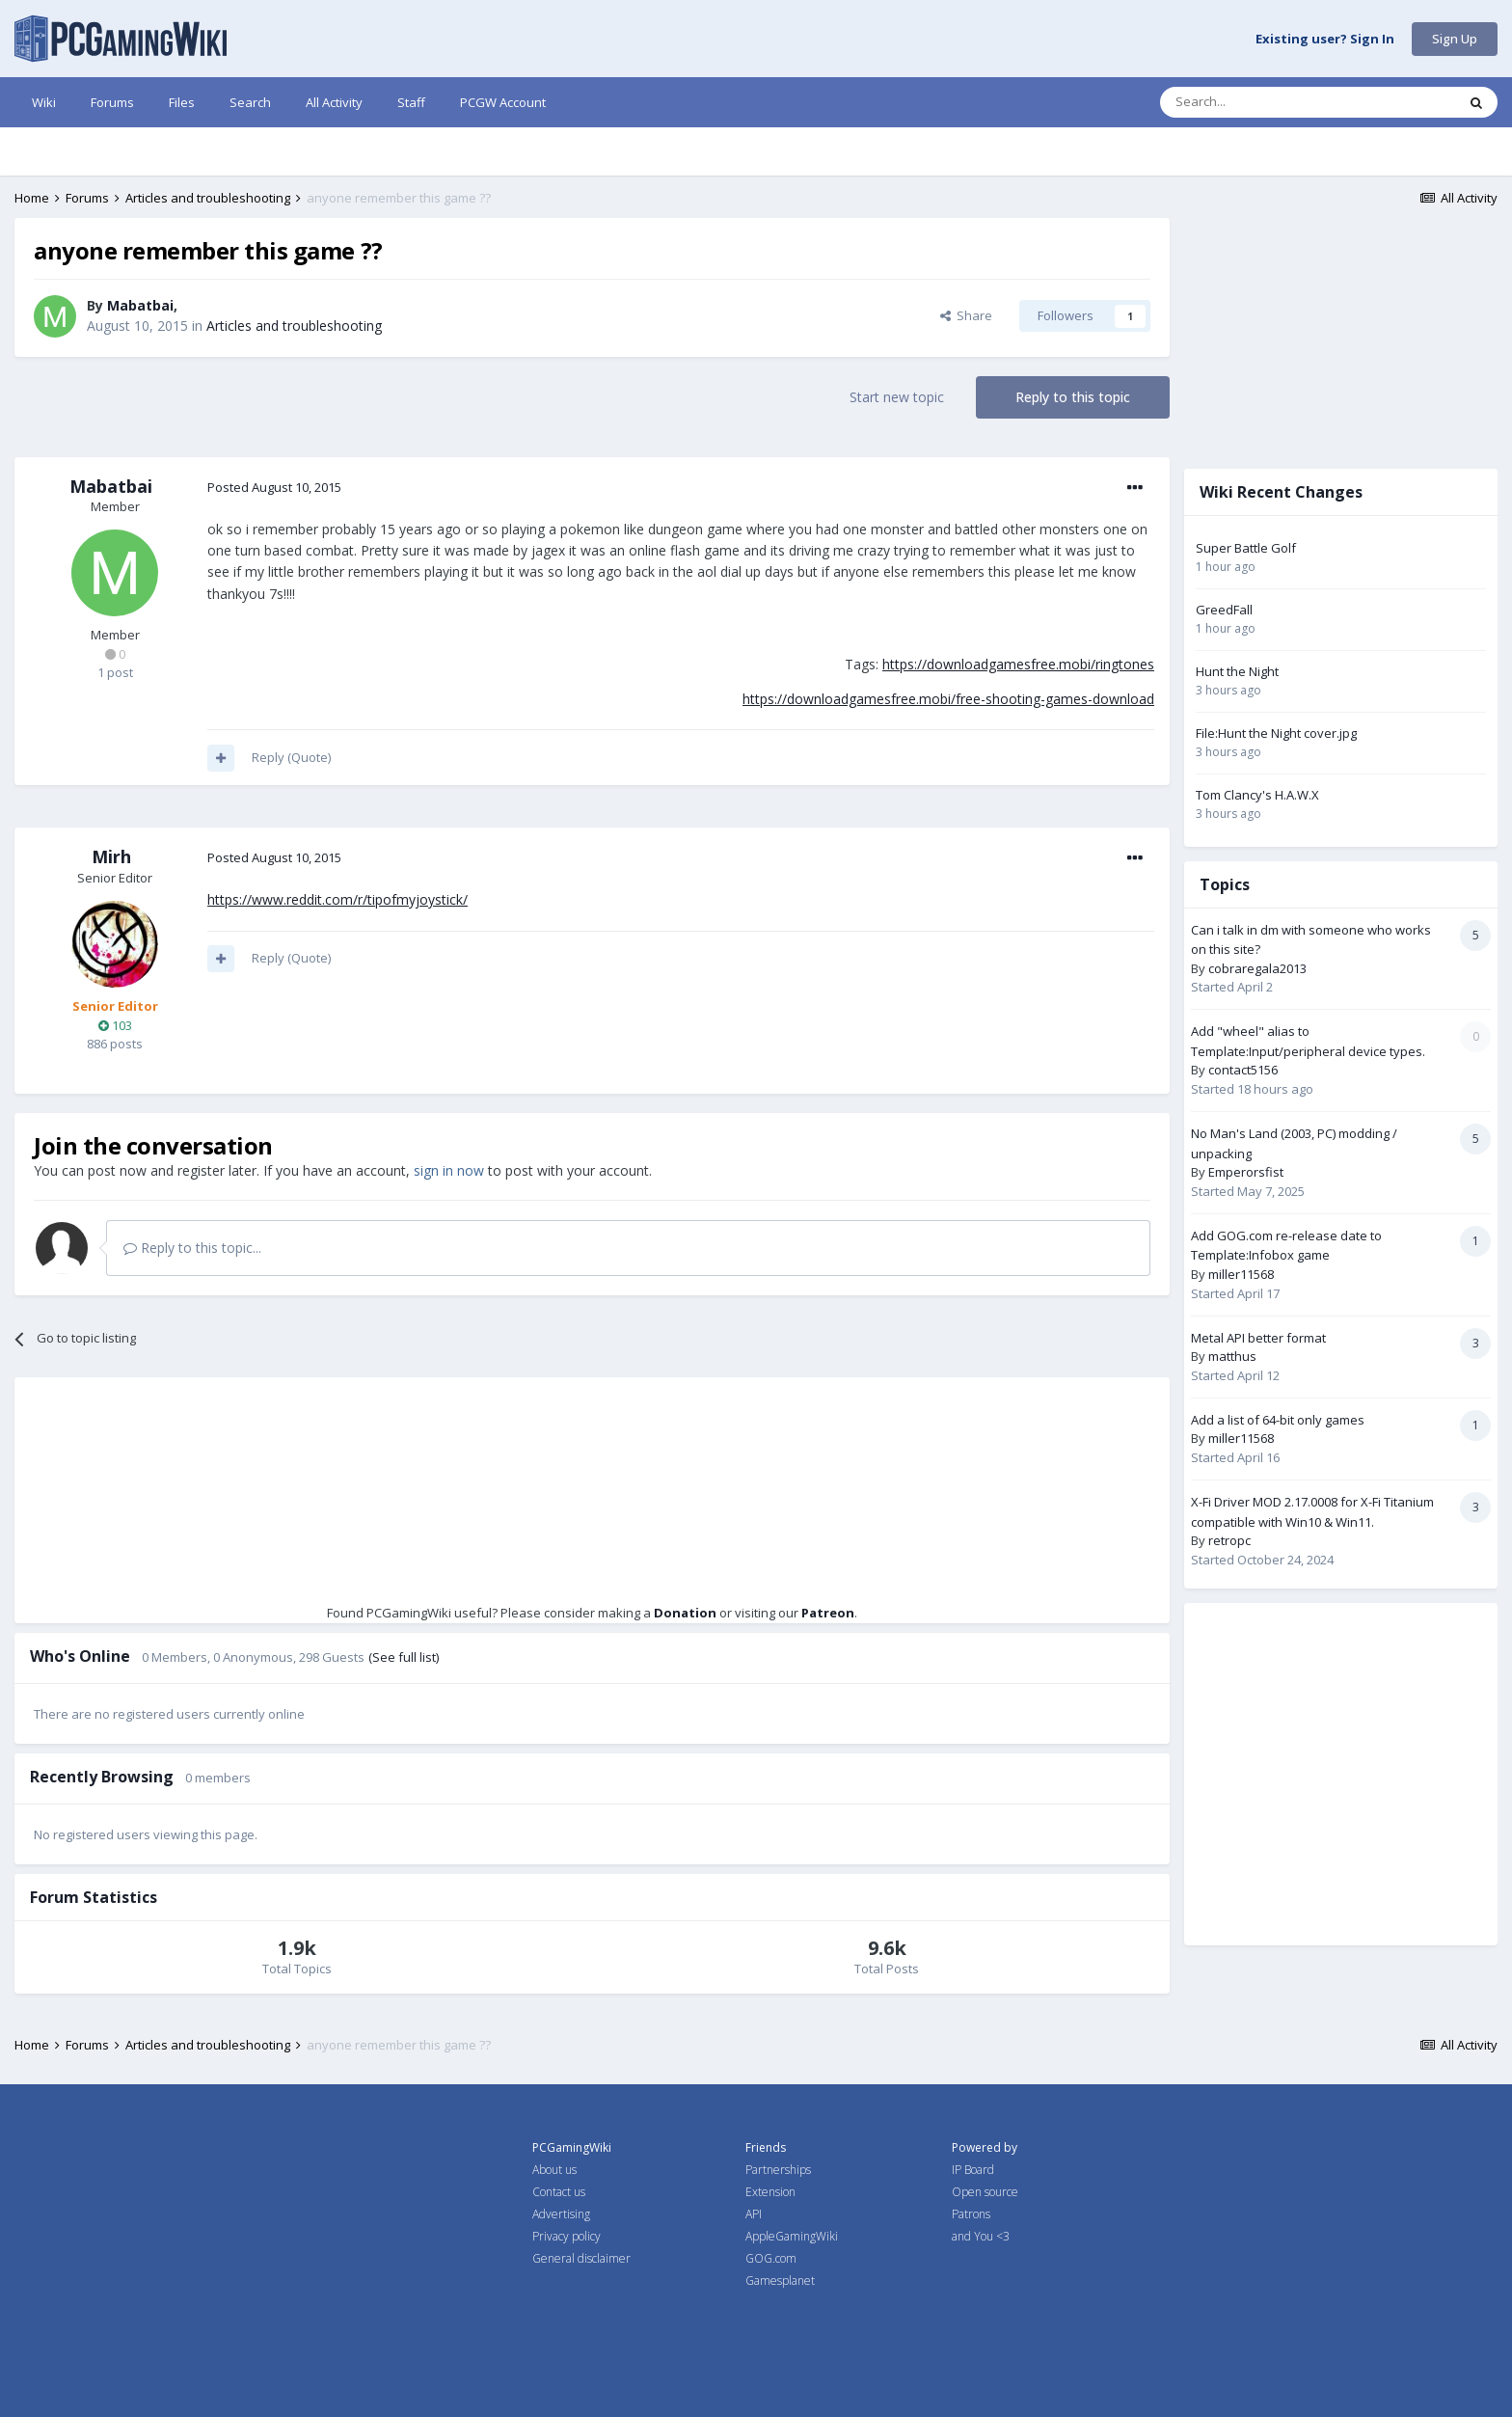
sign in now (449, 1170)
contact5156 (1243, 1069)
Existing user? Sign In (1325, 39)
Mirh (111, 856)
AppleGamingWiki (791, 2236)
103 (115, 1025)
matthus (1232, 1356)
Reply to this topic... (192, 1247)
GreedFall (1224, 609)
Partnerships (778, 2169)
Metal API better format (1258, 1337)
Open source (985, 2192)
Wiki (44, 102)
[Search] (1261, 102)
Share (966, 315)
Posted (274, 487)
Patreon (827, 1612)
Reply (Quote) (291, 757)
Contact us (558, 2192)
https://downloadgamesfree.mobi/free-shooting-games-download (948, 699)
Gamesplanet (780, 2280)
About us (554, 2169)
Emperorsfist (1245, 1172)
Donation (685, 1612)
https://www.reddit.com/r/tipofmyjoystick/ (337, 899)
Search (250, 102)
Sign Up (1454, 38)
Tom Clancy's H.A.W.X (1257, 794)
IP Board (973, 2169)
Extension (770, 2192)
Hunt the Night (1237, 671)
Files (182, 102)
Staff (411, 102)
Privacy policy (566, 2236)
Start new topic (897, 397)
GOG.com (770, 2258)
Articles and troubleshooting (294, 325)
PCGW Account (503, 102)
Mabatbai (140, 305)
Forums (112, 102)
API (753, 2214)
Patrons (971, 2214)
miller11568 (1241, 1274)
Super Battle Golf (1246, 548)
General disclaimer (581, 2258)
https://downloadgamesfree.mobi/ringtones (1018, 664)
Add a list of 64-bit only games (1277, 1419)
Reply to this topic (1072, 397)
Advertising (561, 2214)
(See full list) (403, 1657)
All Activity (334, 102)
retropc (1229, 1540)
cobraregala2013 (1257, 968)
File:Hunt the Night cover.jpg (1276, 733)
